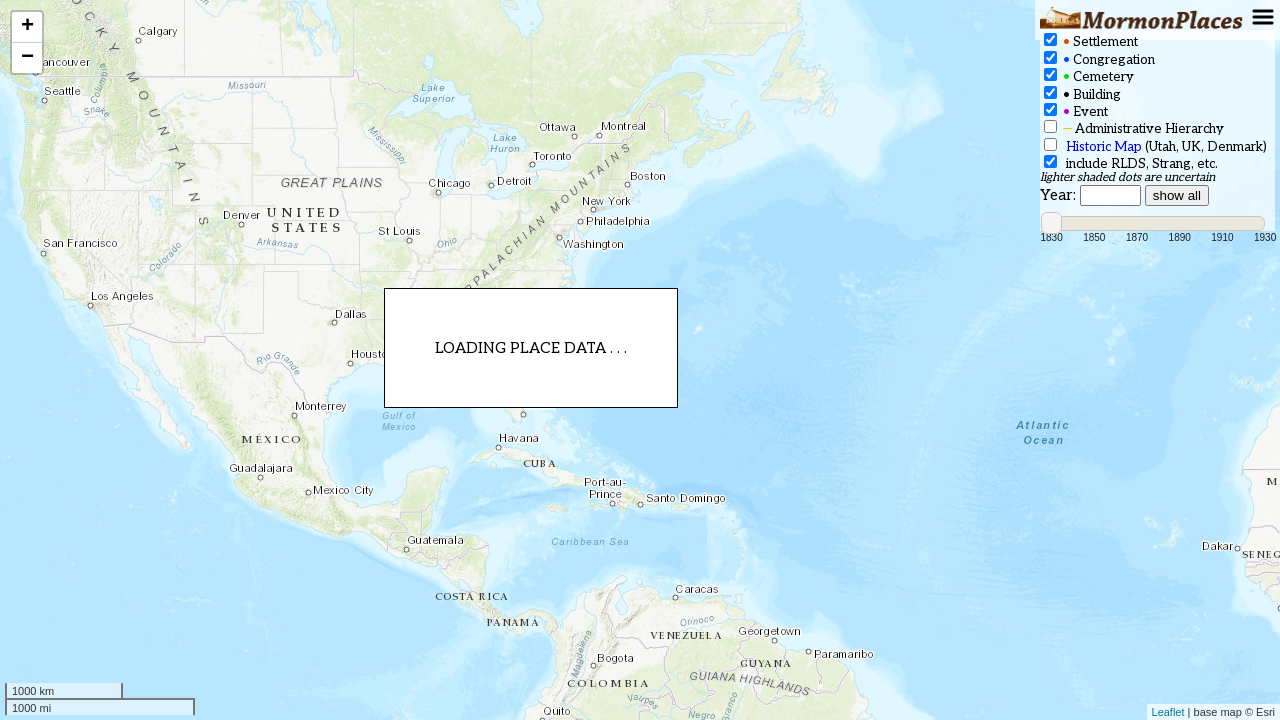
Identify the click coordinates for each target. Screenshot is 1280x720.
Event (1076, 111)
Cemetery (1089, 76)
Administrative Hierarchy (1134, 128)
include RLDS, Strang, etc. (1131, 163)
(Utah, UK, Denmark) (1155, 146)
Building (1082, 94)
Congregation (1099, 59)
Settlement (1091, 41)
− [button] (27, 58)
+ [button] (27, 27)
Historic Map (1104, 147)
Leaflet (1168, 712)
